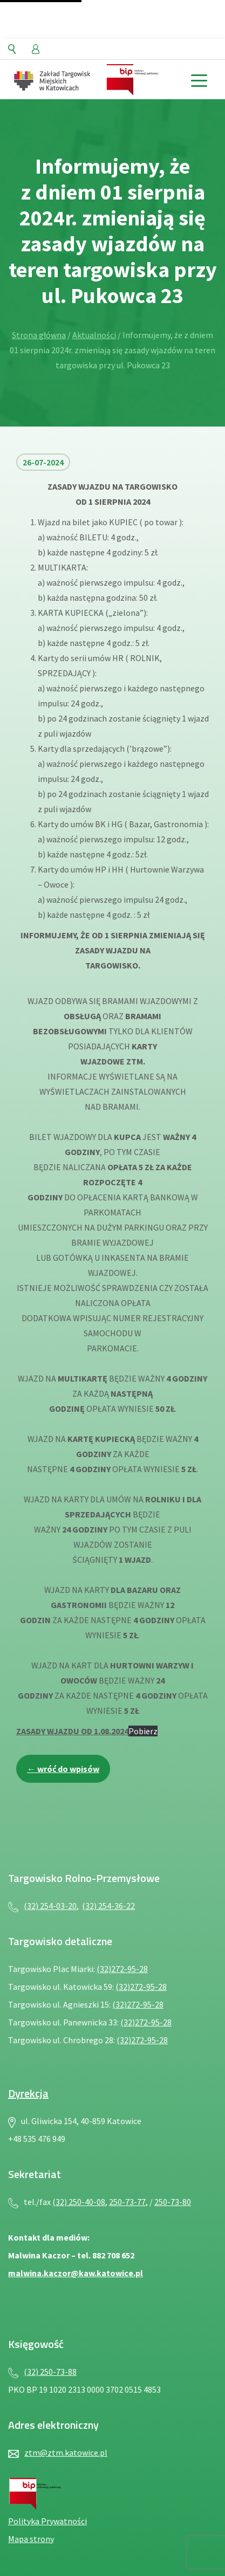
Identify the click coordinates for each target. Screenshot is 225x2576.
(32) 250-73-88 (50, 2371)
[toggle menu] (199, 79)
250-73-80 (172, 2201)
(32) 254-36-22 (108, 1905)
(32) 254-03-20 (50, 1905)
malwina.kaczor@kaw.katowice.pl (75, 2273)
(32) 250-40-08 (78, 2201)
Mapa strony (31, 2538)
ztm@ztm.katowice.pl (65, 2452)
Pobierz (143, 1731)
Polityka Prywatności (47, 2521)
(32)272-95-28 (122, 1968)
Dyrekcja (28, 2093)
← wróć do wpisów (63, 1768)
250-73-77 (127, 2201)
